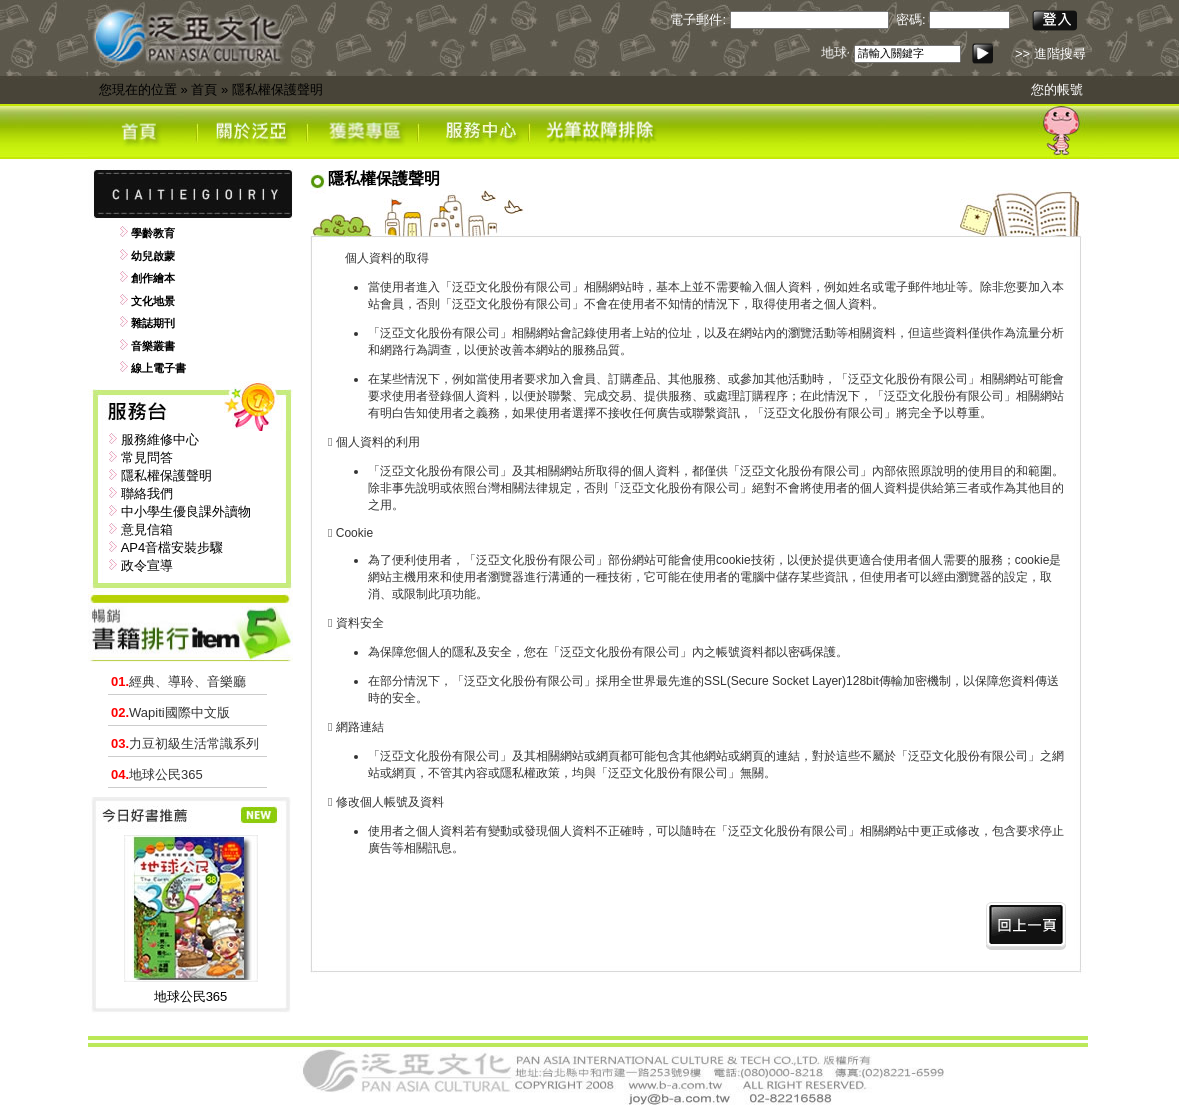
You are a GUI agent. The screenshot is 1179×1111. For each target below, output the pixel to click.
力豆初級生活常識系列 (185, 743)
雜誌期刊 (153, 323)
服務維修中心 (160, 439)
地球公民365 (157, 774)
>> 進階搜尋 (1050, 53)
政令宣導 (147, 565)
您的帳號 (1057, 89)
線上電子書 (158, 368)
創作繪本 (153, 278)
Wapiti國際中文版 (170, 712)
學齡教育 (153, 233)
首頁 (204, 89)
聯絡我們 (147, 493)
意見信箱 (147, 529)
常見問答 (147, 457)
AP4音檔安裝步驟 (172, 547)
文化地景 (153, 301)
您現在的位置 (138, 89)
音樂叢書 (153, 346)
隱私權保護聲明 (277, 89)
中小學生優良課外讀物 (186, 511)
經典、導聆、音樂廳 (178, 681)
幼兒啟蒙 (153, 256)
